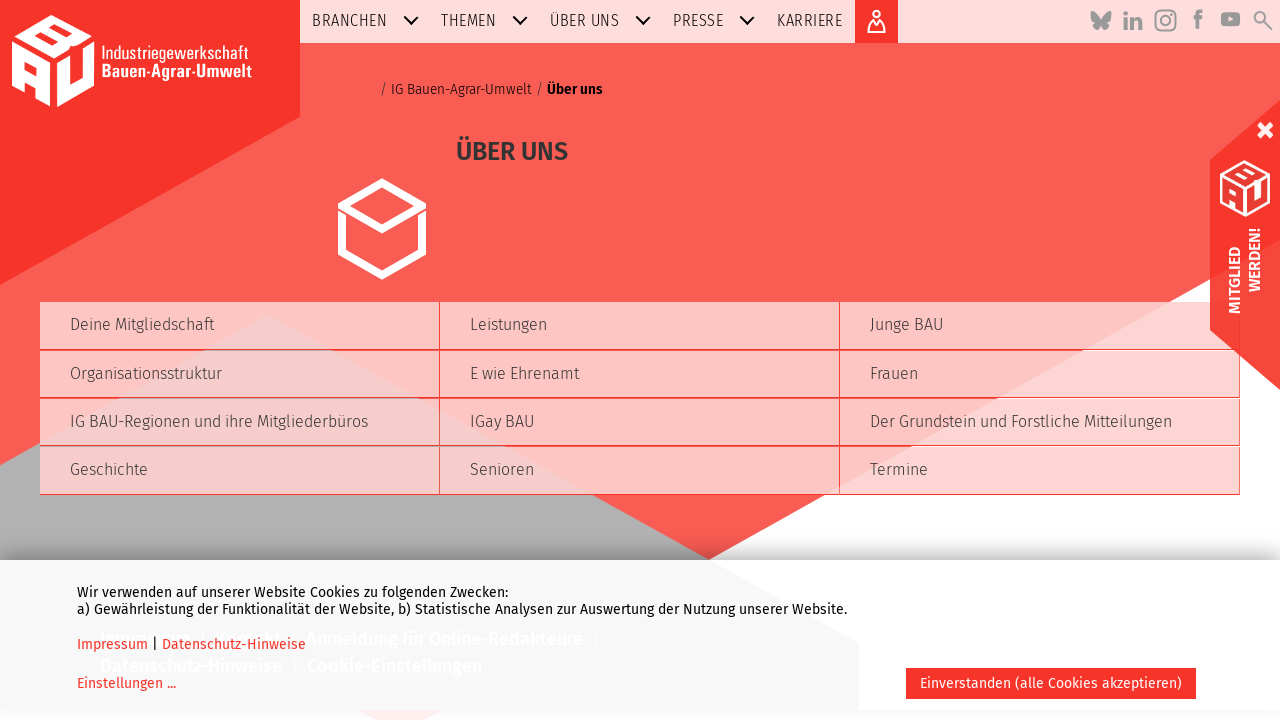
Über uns (604, 20)
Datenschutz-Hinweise (234, 644)
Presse (718, 20)
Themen (488, 20)
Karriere (809, 20)
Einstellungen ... (126, 683)
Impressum (112, 644)
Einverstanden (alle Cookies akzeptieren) (1051, 683)
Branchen (369, 20)
